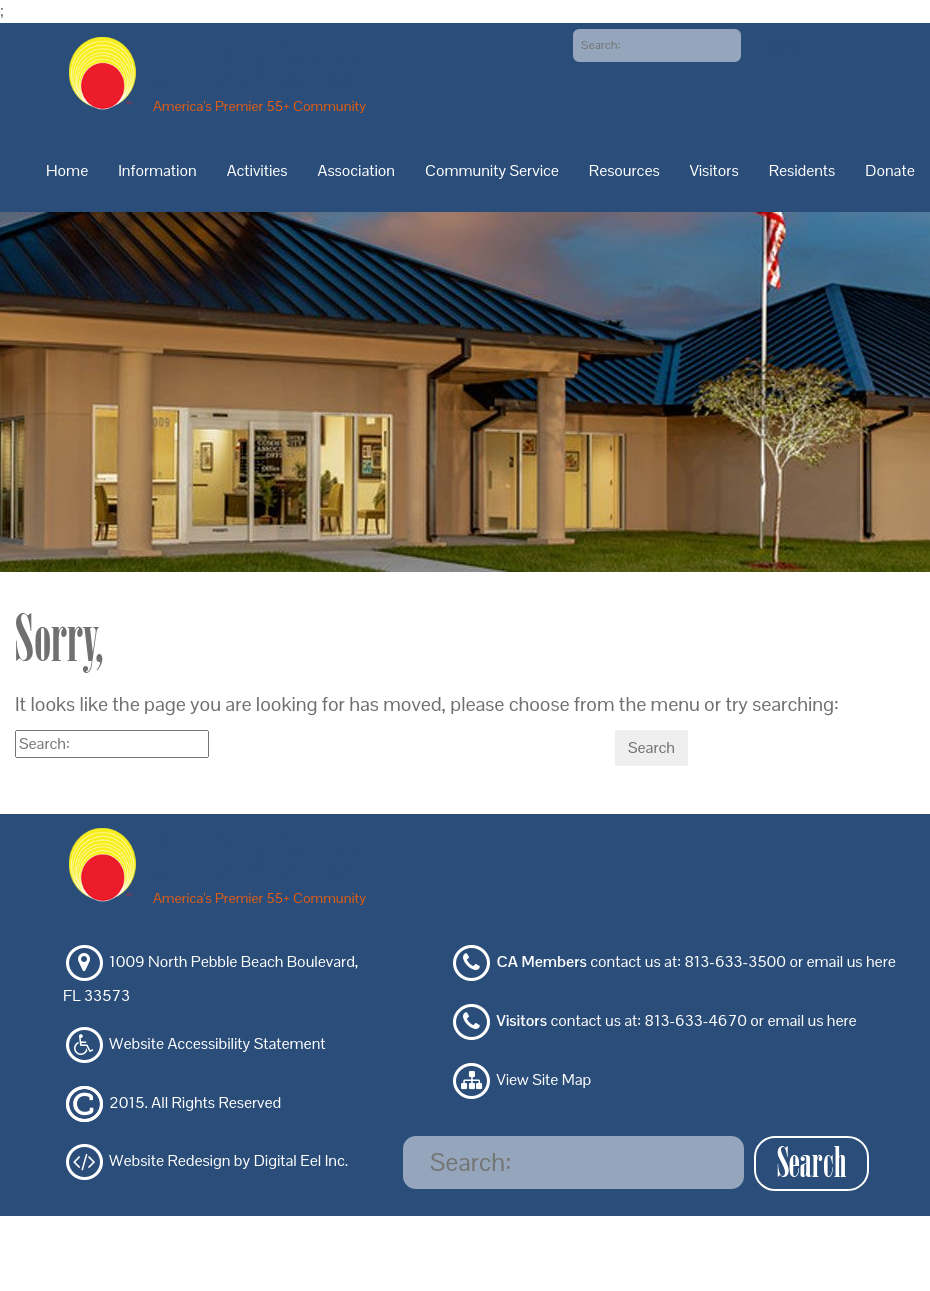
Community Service (492, 170)
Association (357, 170)
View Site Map (544, 1079)
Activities (257, 170)
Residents (802, 170)
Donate (889, 170)
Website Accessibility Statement (217, 1043)
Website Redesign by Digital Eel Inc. (228, 1161)
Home (67, 170)
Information (157, 170)
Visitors (714, 170)
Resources (624, 170)
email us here (850, 962)
